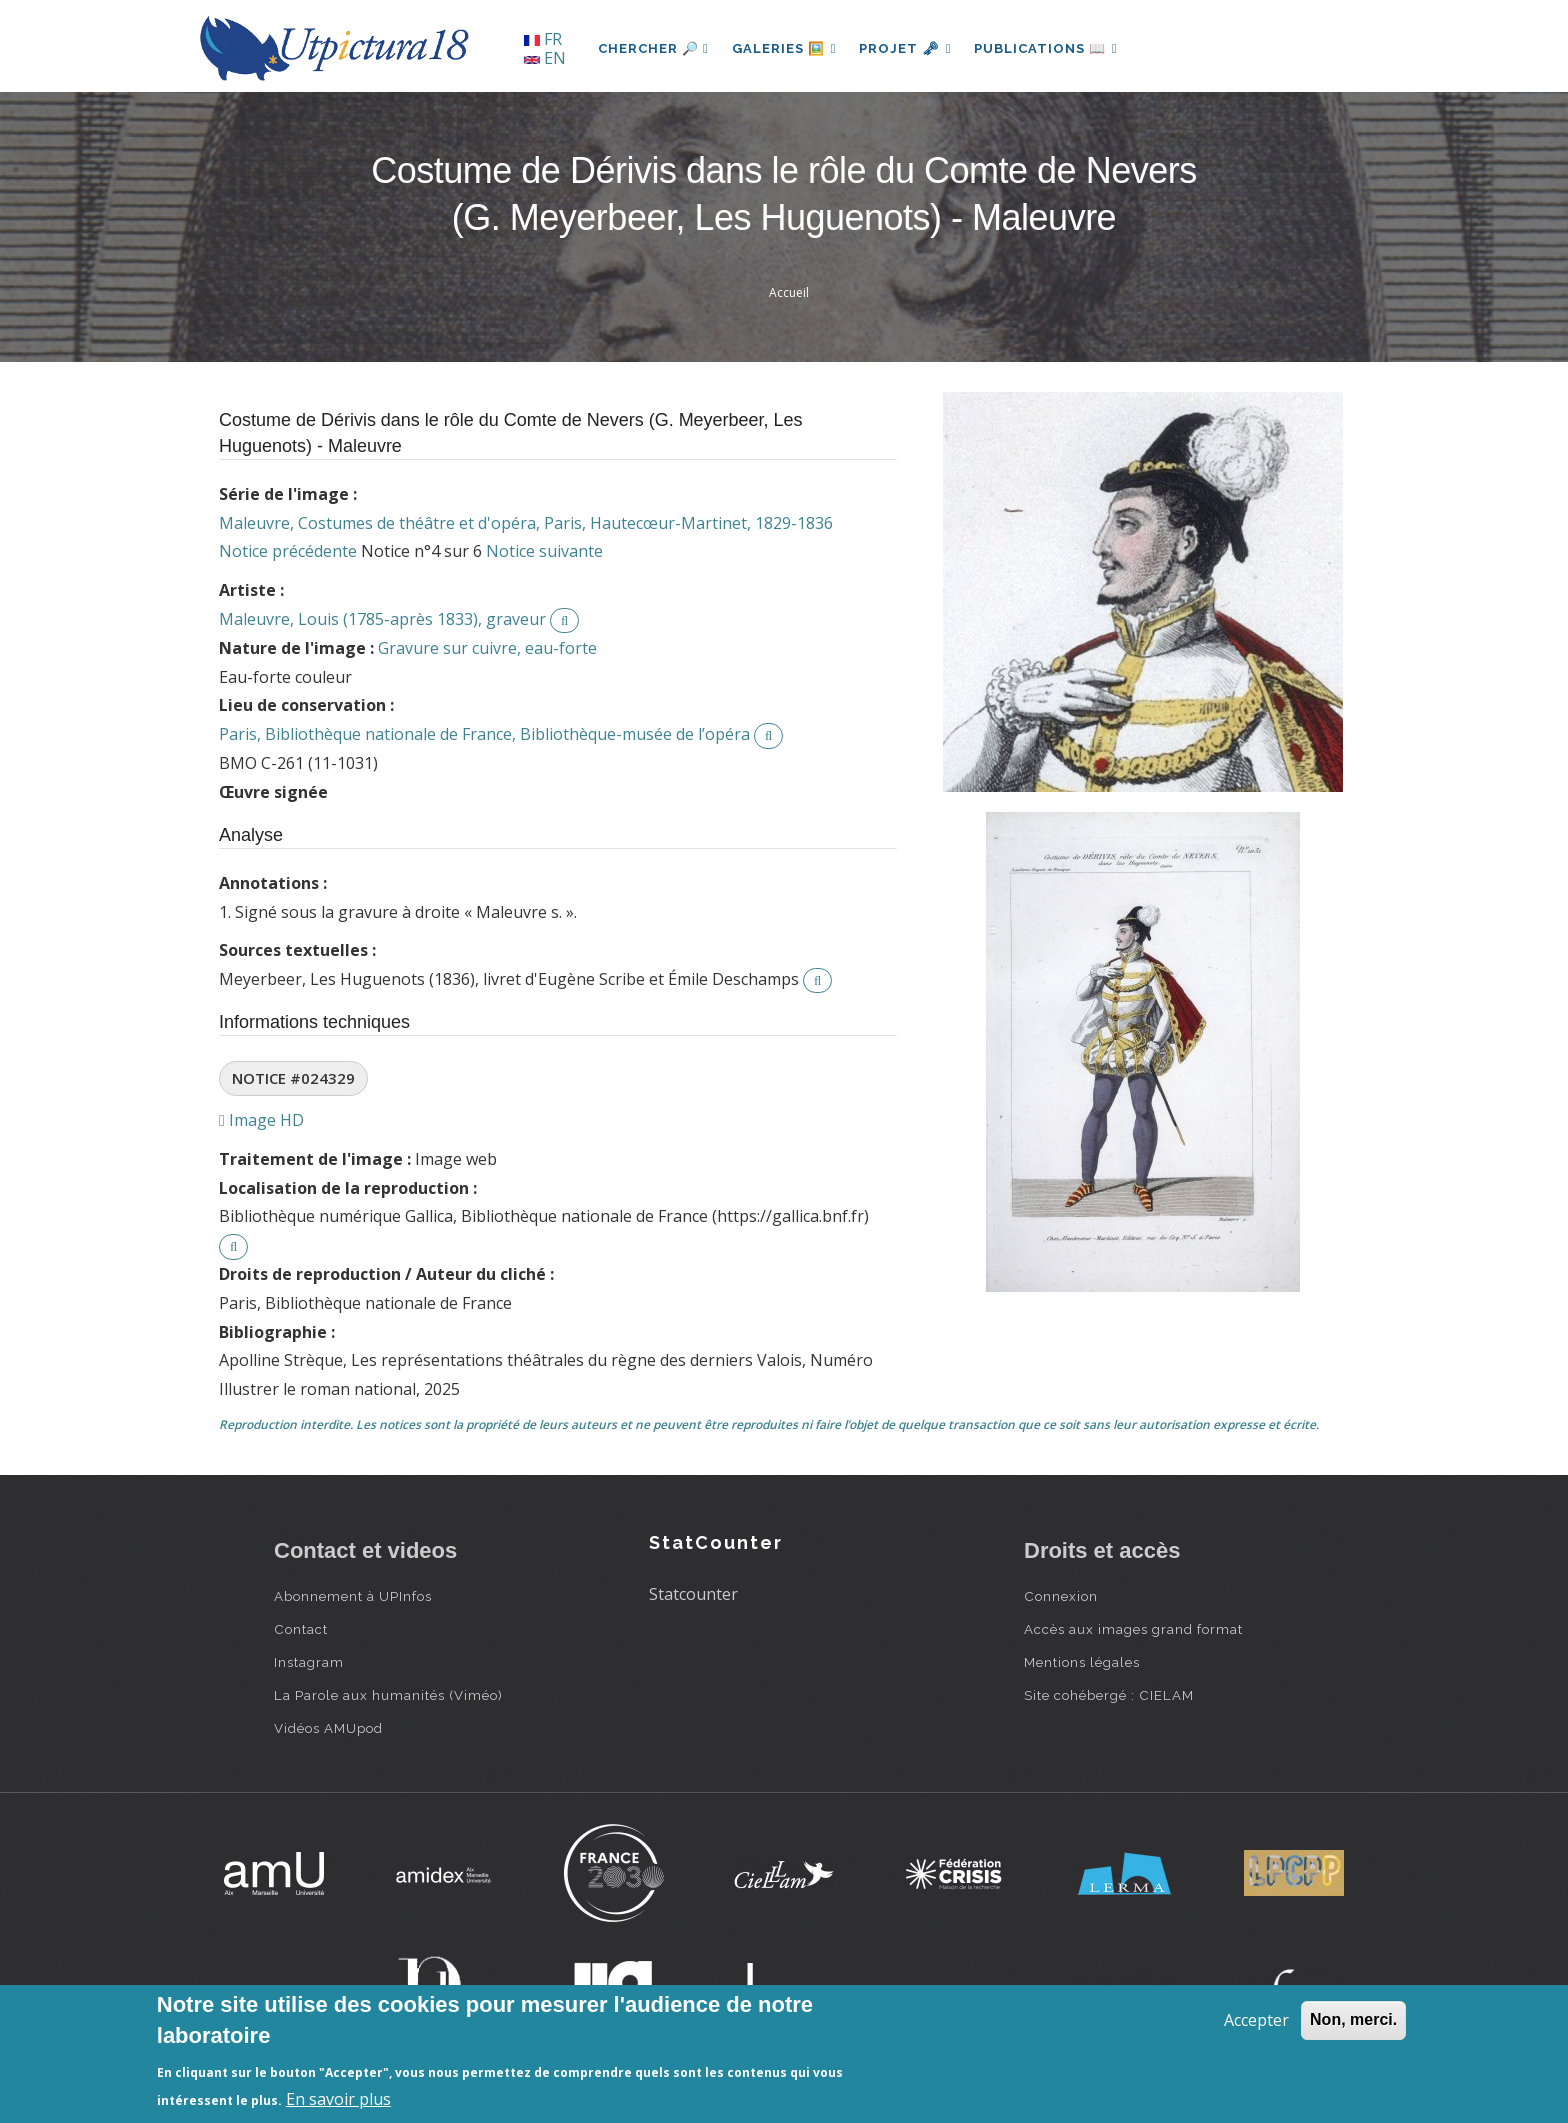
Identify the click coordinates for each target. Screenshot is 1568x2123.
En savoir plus (338, 2099)
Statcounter (693, 1594)
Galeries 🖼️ (785, 48)
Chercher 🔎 (653, 48)
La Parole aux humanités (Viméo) (388, 1695)
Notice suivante (544, 551)
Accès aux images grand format (1133, 1629)
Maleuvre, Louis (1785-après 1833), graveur (382, 619)
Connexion (1061, 1596)
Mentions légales (1082, 1662)
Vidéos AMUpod (328, 1728)
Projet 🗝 (908, 48)
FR (543, 39)
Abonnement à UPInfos (353, 1596)
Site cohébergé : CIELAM (1109, 1695)
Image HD (261, 1120)
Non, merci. (1353, 2019)
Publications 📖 (1050, 48)
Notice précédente (288, 551)
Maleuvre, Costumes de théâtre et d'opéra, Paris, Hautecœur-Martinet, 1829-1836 (526, 523)
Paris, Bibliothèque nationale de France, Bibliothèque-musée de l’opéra (484, 734)
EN (545, 58)
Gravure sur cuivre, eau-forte (487, 648)
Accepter (1256, 2020)
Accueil (789, 292)
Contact (301, 1629)
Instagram (309, 1662)
